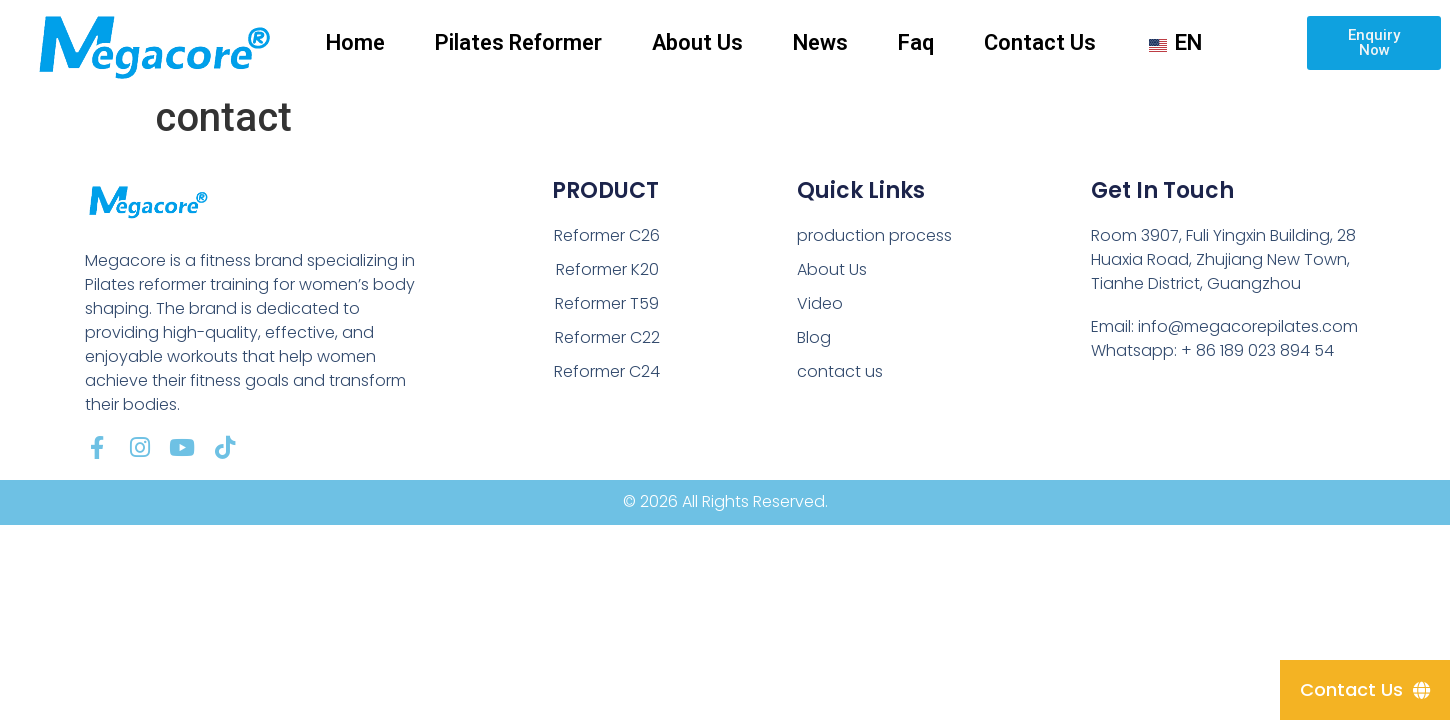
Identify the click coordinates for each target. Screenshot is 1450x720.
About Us (697, 42)
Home (355, 42)
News (820, 42)
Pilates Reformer (518, 42)
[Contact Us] (1365, 690)
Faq (916, 42)
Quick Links (861, 190)
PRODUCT (605, 190)
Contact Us (1040, 42)
